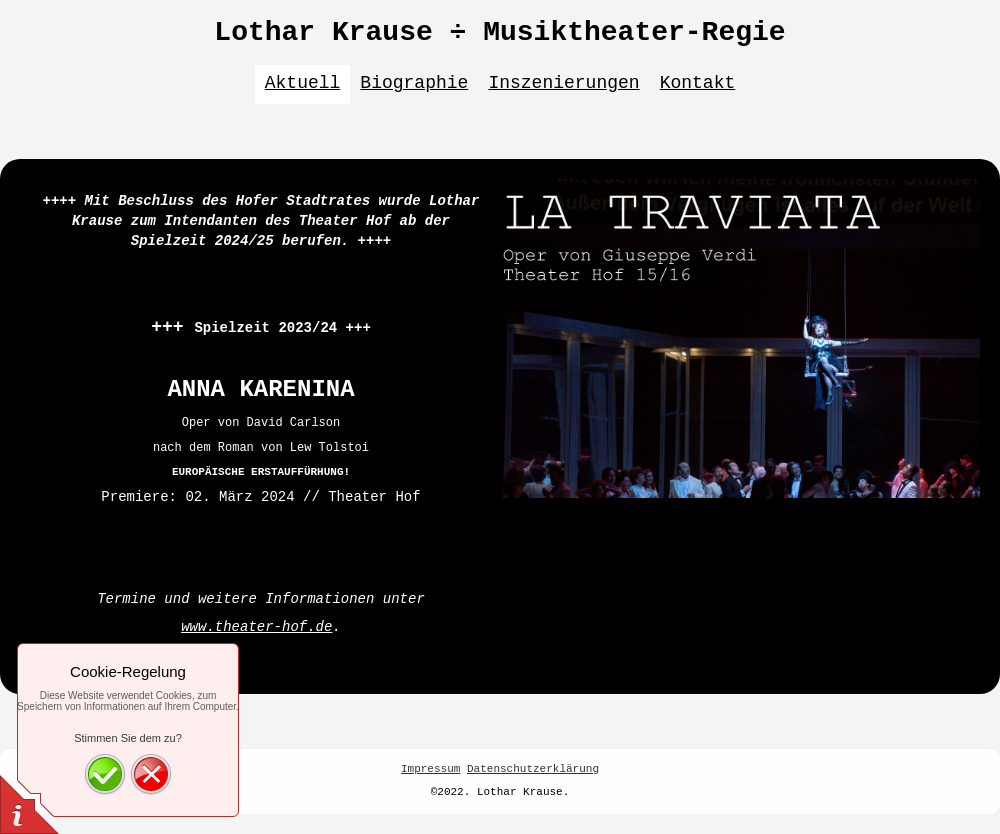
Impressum (430, 769)
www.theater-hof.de (256, 627)
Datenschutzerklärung (533, 769)
